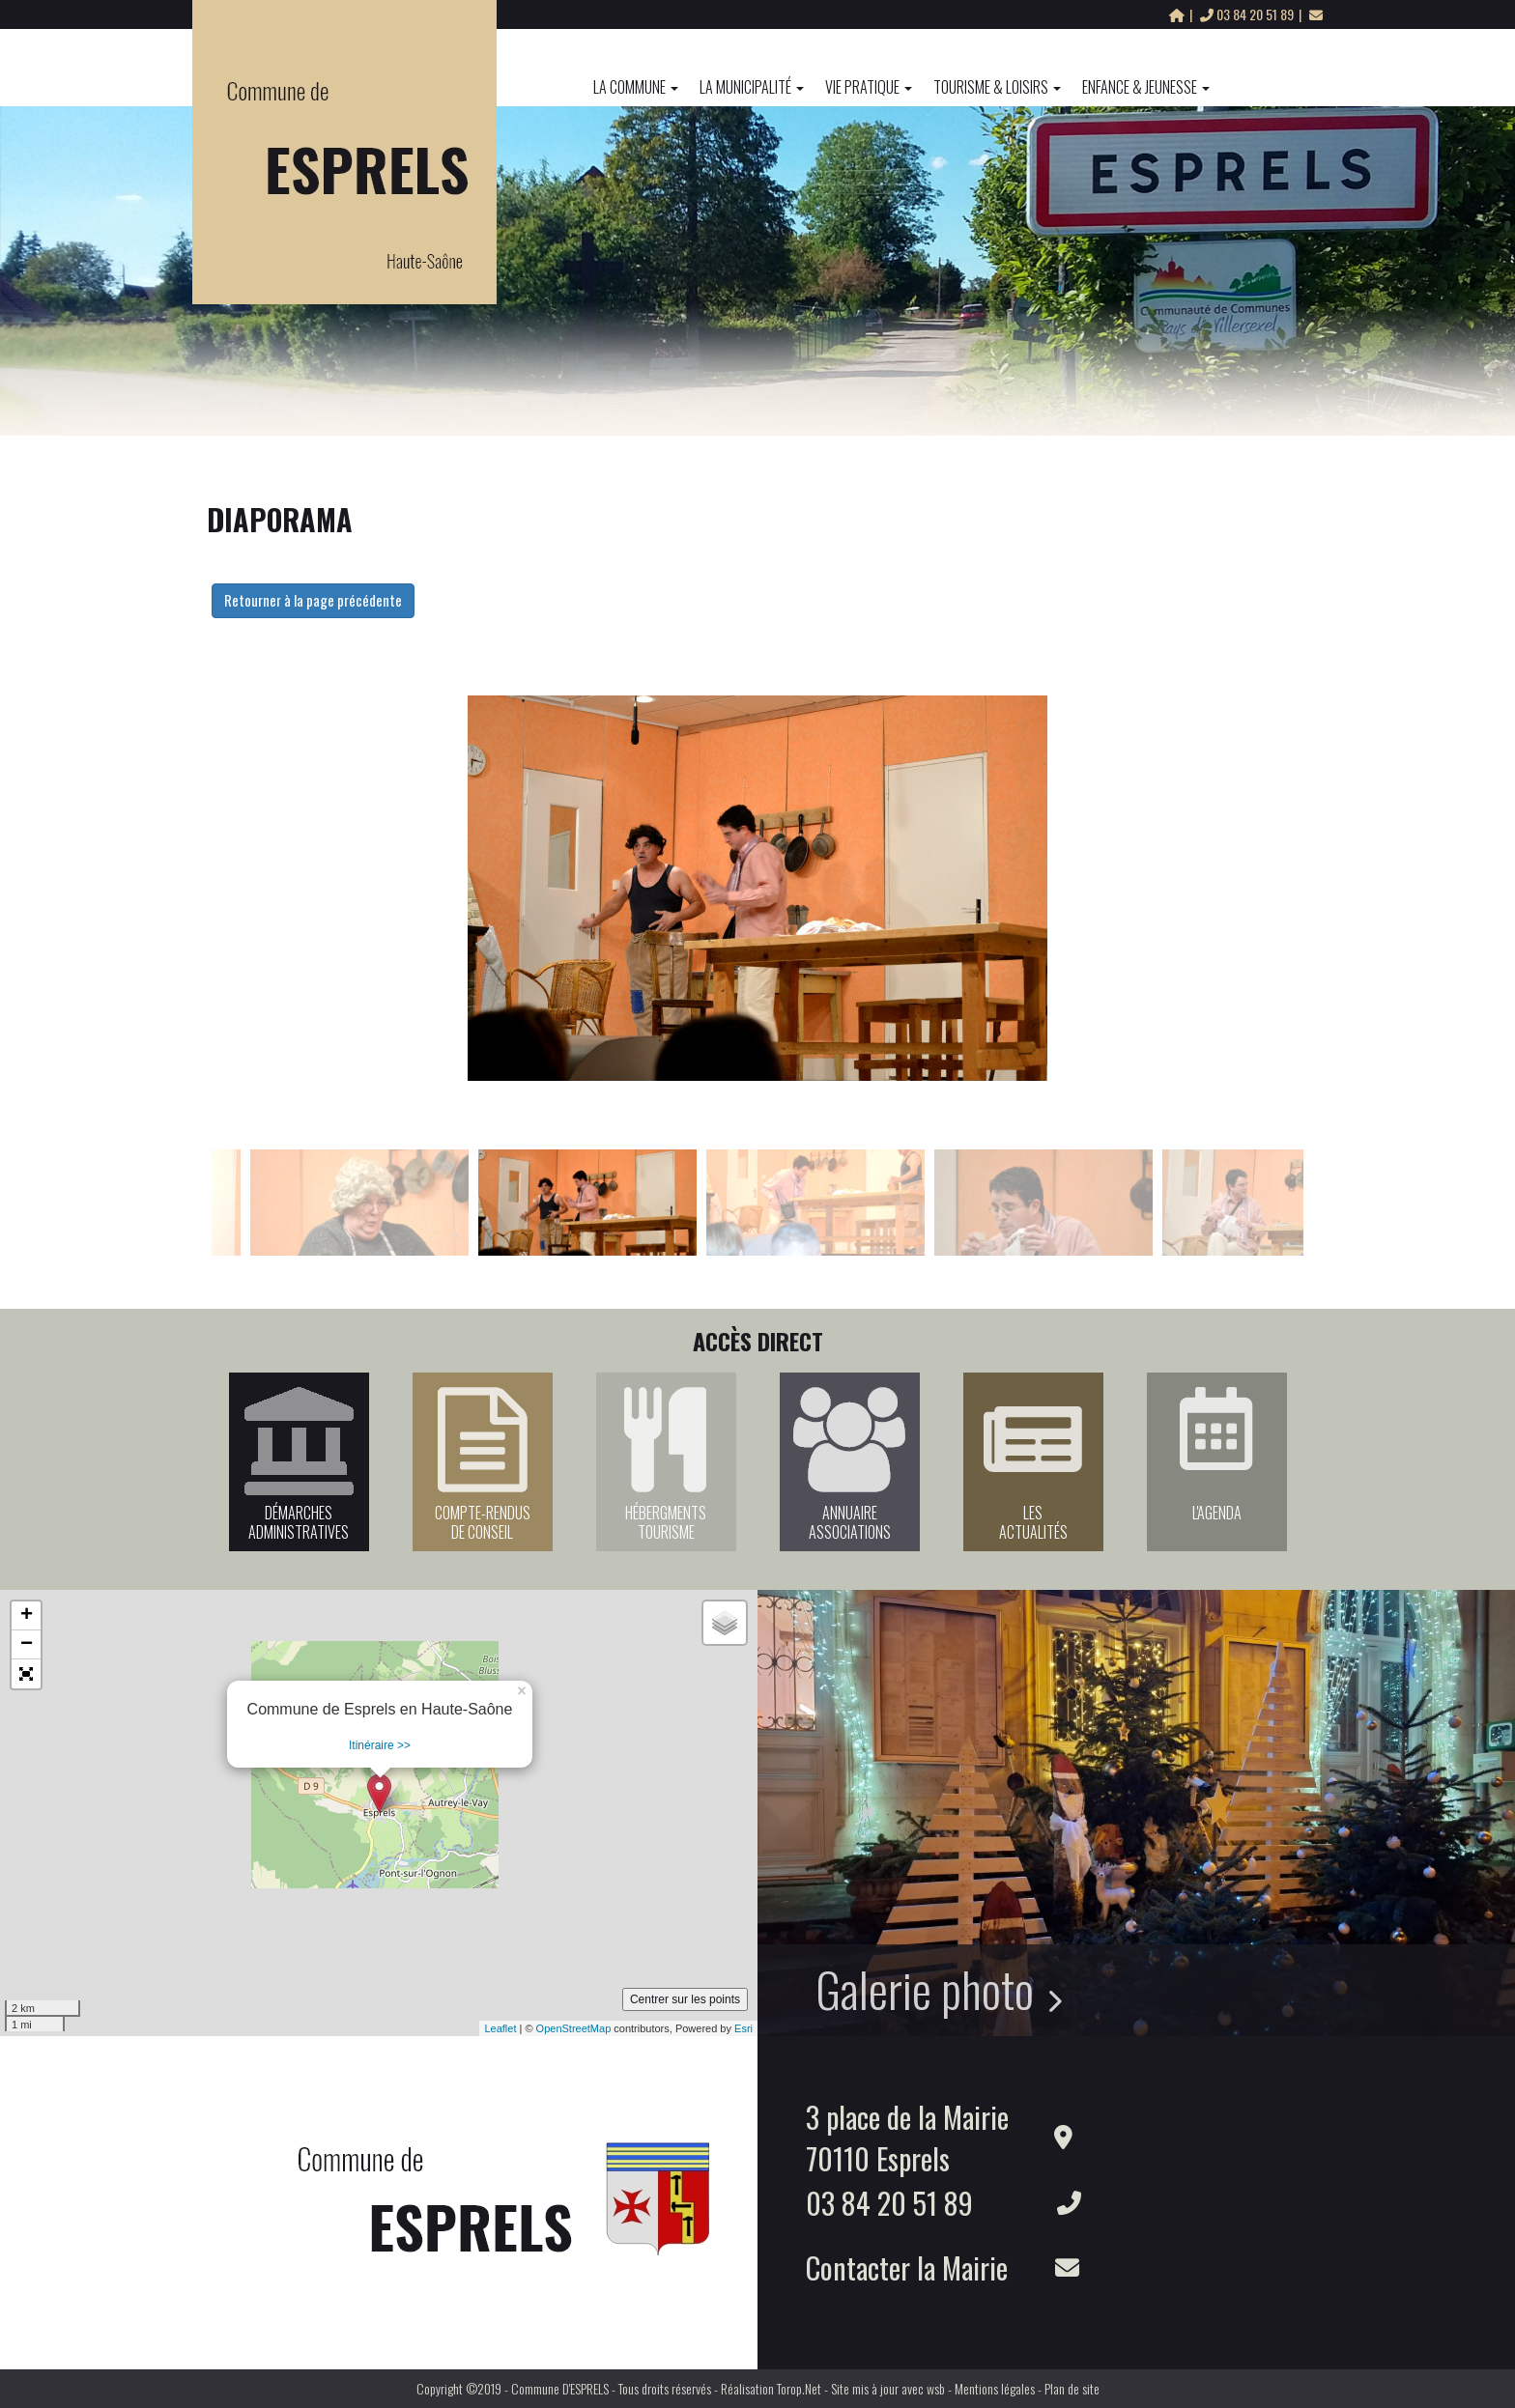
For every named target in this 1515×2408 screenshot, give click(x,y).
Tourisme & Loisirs (997, 87)
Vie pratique (868, 87)
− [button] (26, 1644)
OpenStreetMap (574, 2028)
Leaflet (500, 2028)
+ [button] (26, 1615)
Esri (743, 2028)
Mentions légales (995, 2388)
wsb (936, 2388)
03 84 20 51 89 (1248, 14)
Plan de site (1072, 2388)
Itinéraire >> (380, 1745)
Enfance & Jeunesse (1146, 87)
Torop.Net (799, 2388)
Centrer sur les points (685, 1999)
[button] (26, 1673)
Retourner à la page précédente (313, 599)
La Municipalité (752, 87)
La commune (635, 87)
